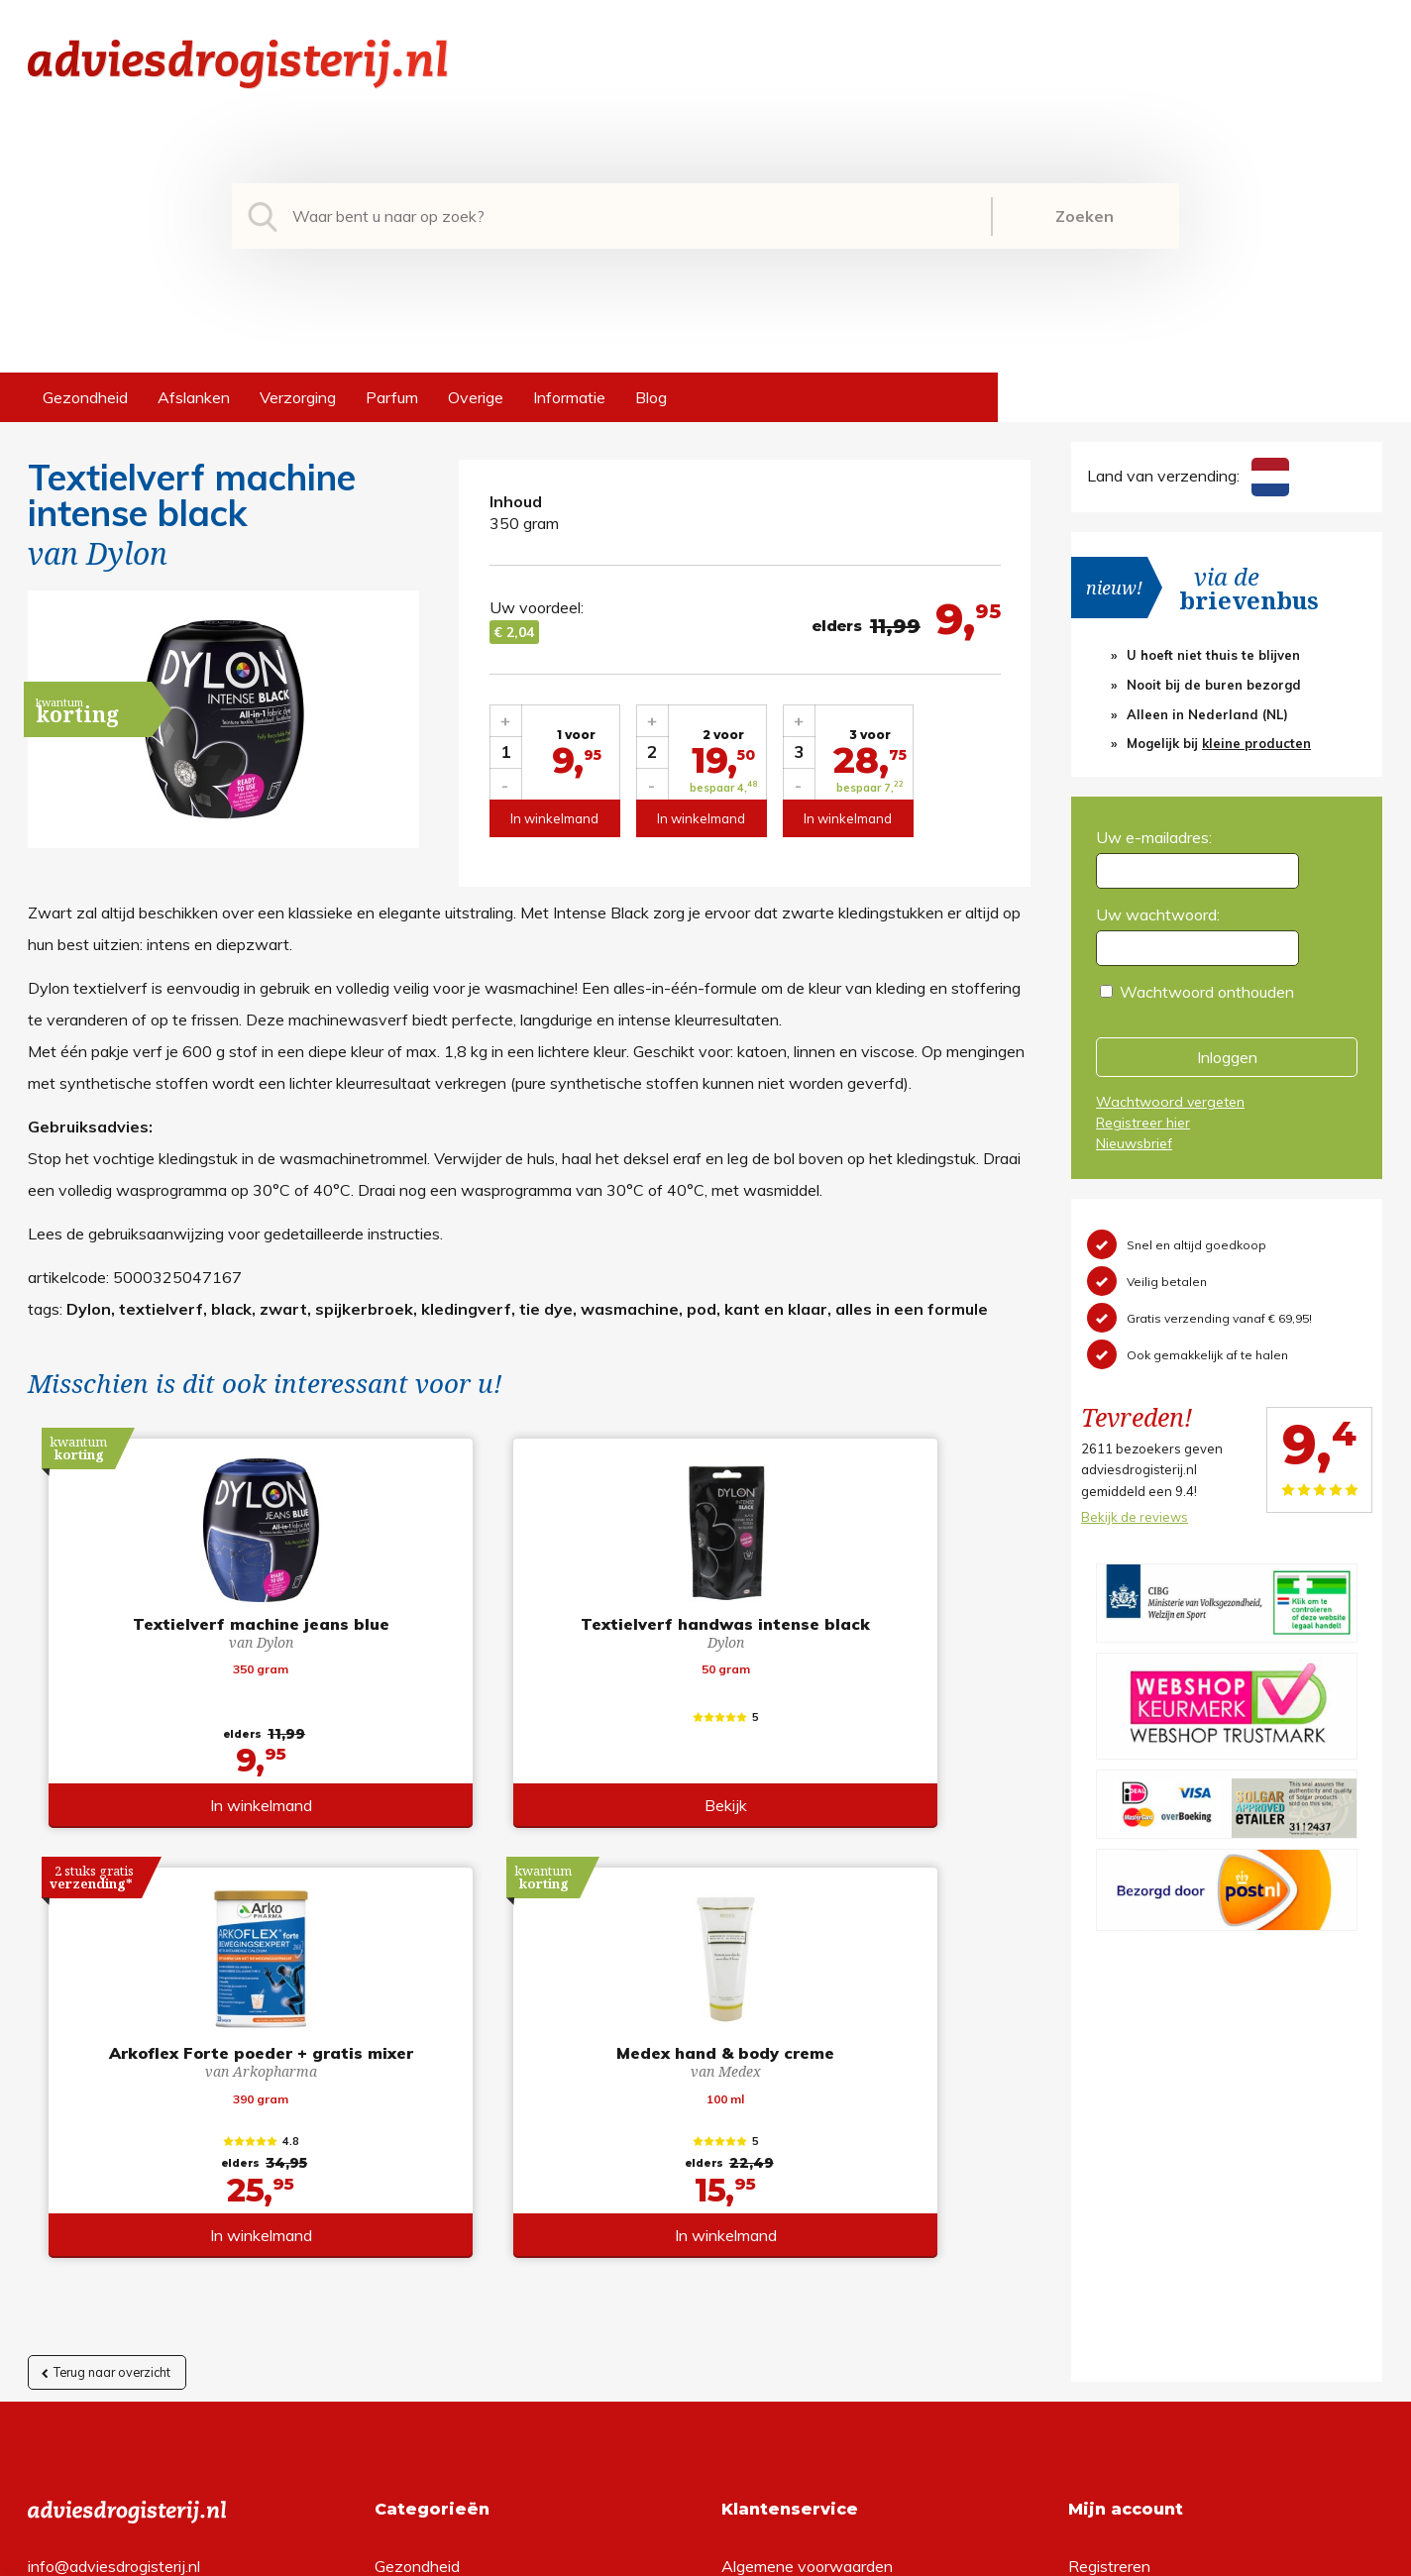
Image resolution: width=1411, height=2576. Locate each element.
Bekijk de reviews (1134, 1517)
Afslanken (194, 397)
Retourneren (765, 2191)
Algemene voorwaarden (807, 2160)
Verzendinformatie (786, 2223)
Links (739, 2287)
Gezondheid (85, 397)
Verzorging (298, 397)
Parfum (392, 397)
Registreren (1109, 2160)
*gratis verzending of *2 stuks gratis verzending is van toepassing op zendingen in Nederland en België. (705, 2555)
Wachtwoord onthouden (1207, 992)
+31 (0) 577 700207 (103, 2191)
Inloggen (1227, 1057)
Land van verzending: (1188, 475)
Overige (475, 397)
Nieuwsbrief (1134, 1143)
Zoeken (1084, 216)
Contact (750, 2255)
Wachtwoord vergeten (1170, 1102)
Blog (651, 397)
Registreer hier (1143, 1122)
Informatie (569, 397)
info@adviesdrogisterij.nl (114, 2160)
